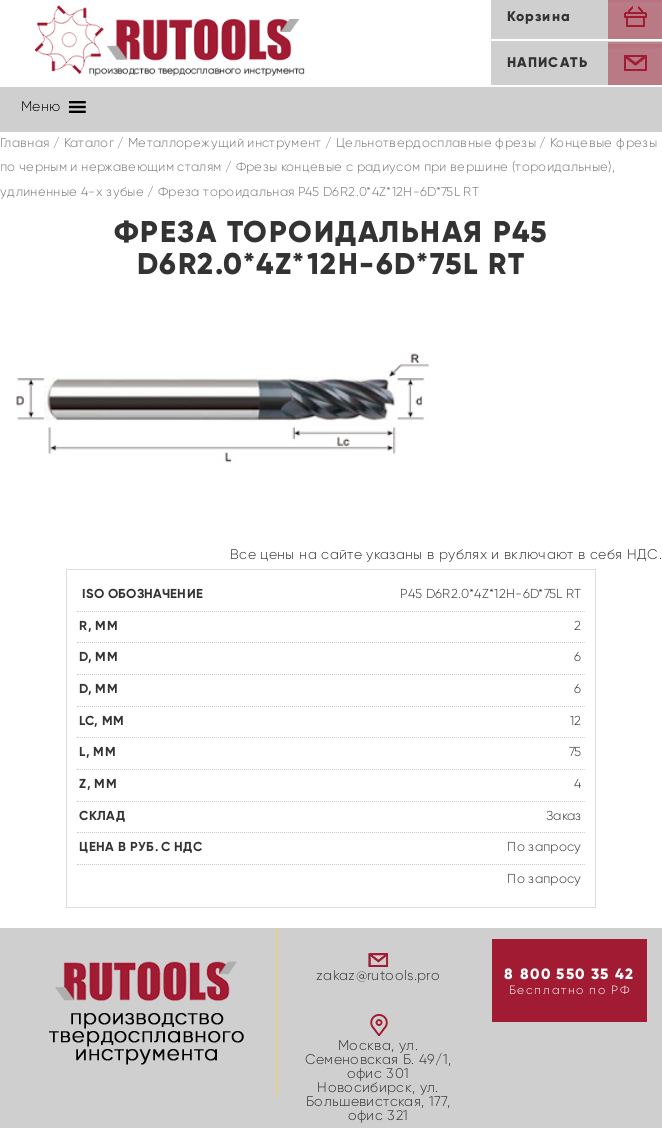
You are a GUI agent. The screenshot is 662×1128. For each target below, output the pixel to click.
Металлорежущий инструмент (225, 143)
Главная (24, 143)
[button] (40, 107)
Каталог (89, 143)
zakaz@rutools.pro (378, 976)
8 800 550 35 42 (569, 974)
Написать (547, 63)
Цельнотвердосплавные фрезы (436, 143)
